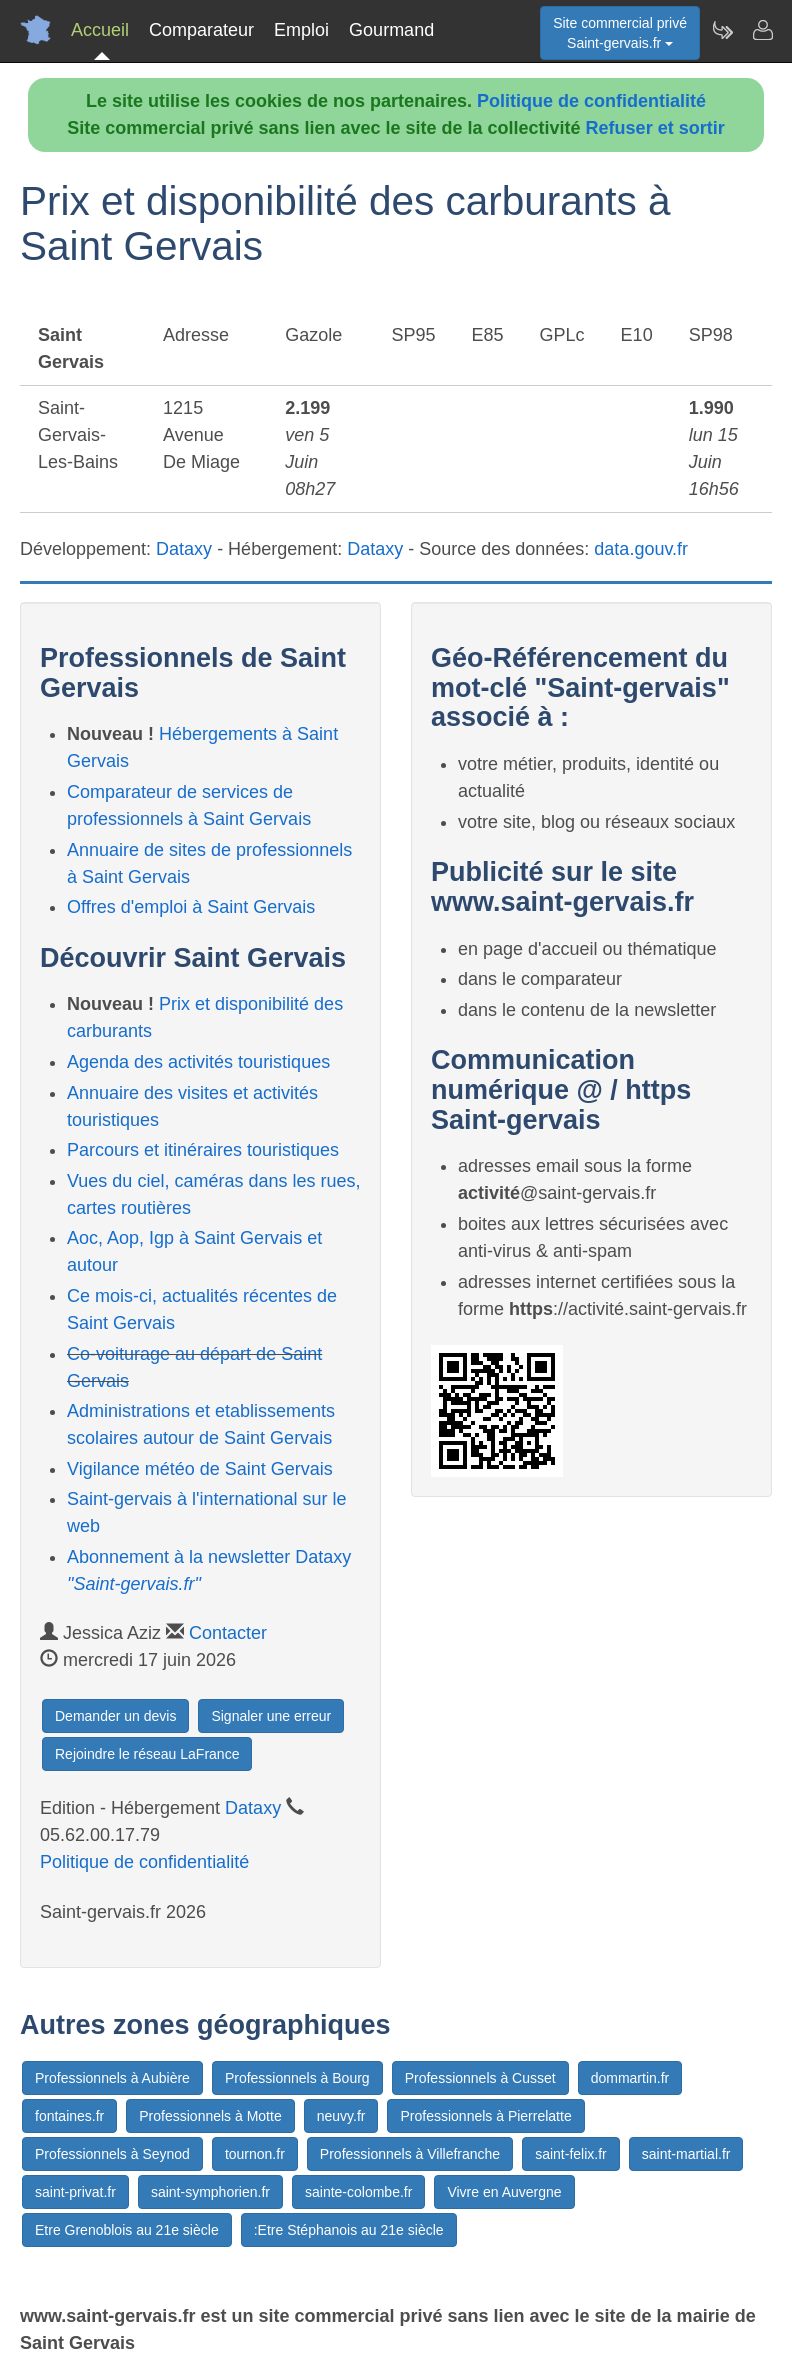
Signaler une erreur (271, 1716)
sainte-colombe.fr (358, 2192)
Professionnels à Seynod (112, 2154)
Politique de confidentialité (591, 101)
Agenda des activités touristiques (198, 1062)
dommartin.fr (630, 2078)
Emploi (301, 30)
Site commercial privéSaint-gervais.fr (620, 33)
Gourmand (391, 30)
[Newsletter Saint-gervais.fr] (722, 30)
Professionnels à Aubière (112, 2078)
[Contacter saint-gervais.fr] (762, 30)
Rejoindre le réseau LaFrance (147, 1754)
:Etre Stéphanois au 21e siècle (349, 2230)
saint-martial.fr (686, 2154)
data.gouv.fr (641, 549)
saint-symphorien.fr (210, 2192)
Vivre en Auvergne (504, 2192)
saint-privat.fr (75, 2192)
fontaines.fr (69, 2116)
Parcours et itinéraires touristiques (203, 1150)
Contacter (228, 1633)
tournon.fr (255, 2154)
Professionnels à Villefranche (410, 2154)
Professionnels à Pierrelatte (485, 2116)
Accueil (100, 30)
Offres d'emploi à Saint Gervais (191, 907)
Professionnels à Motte (210, 2116)
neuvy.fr (341, 2116)
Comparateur (201, 30)
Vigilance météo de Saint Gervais (200, 1469)
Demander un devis (115, 1716)
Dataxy (184, 549)
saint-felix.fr (571, 2154)
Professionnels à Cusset (480, 2078)
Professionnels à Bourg (297, 2078)
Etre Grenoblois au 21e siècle (127, 2230)
